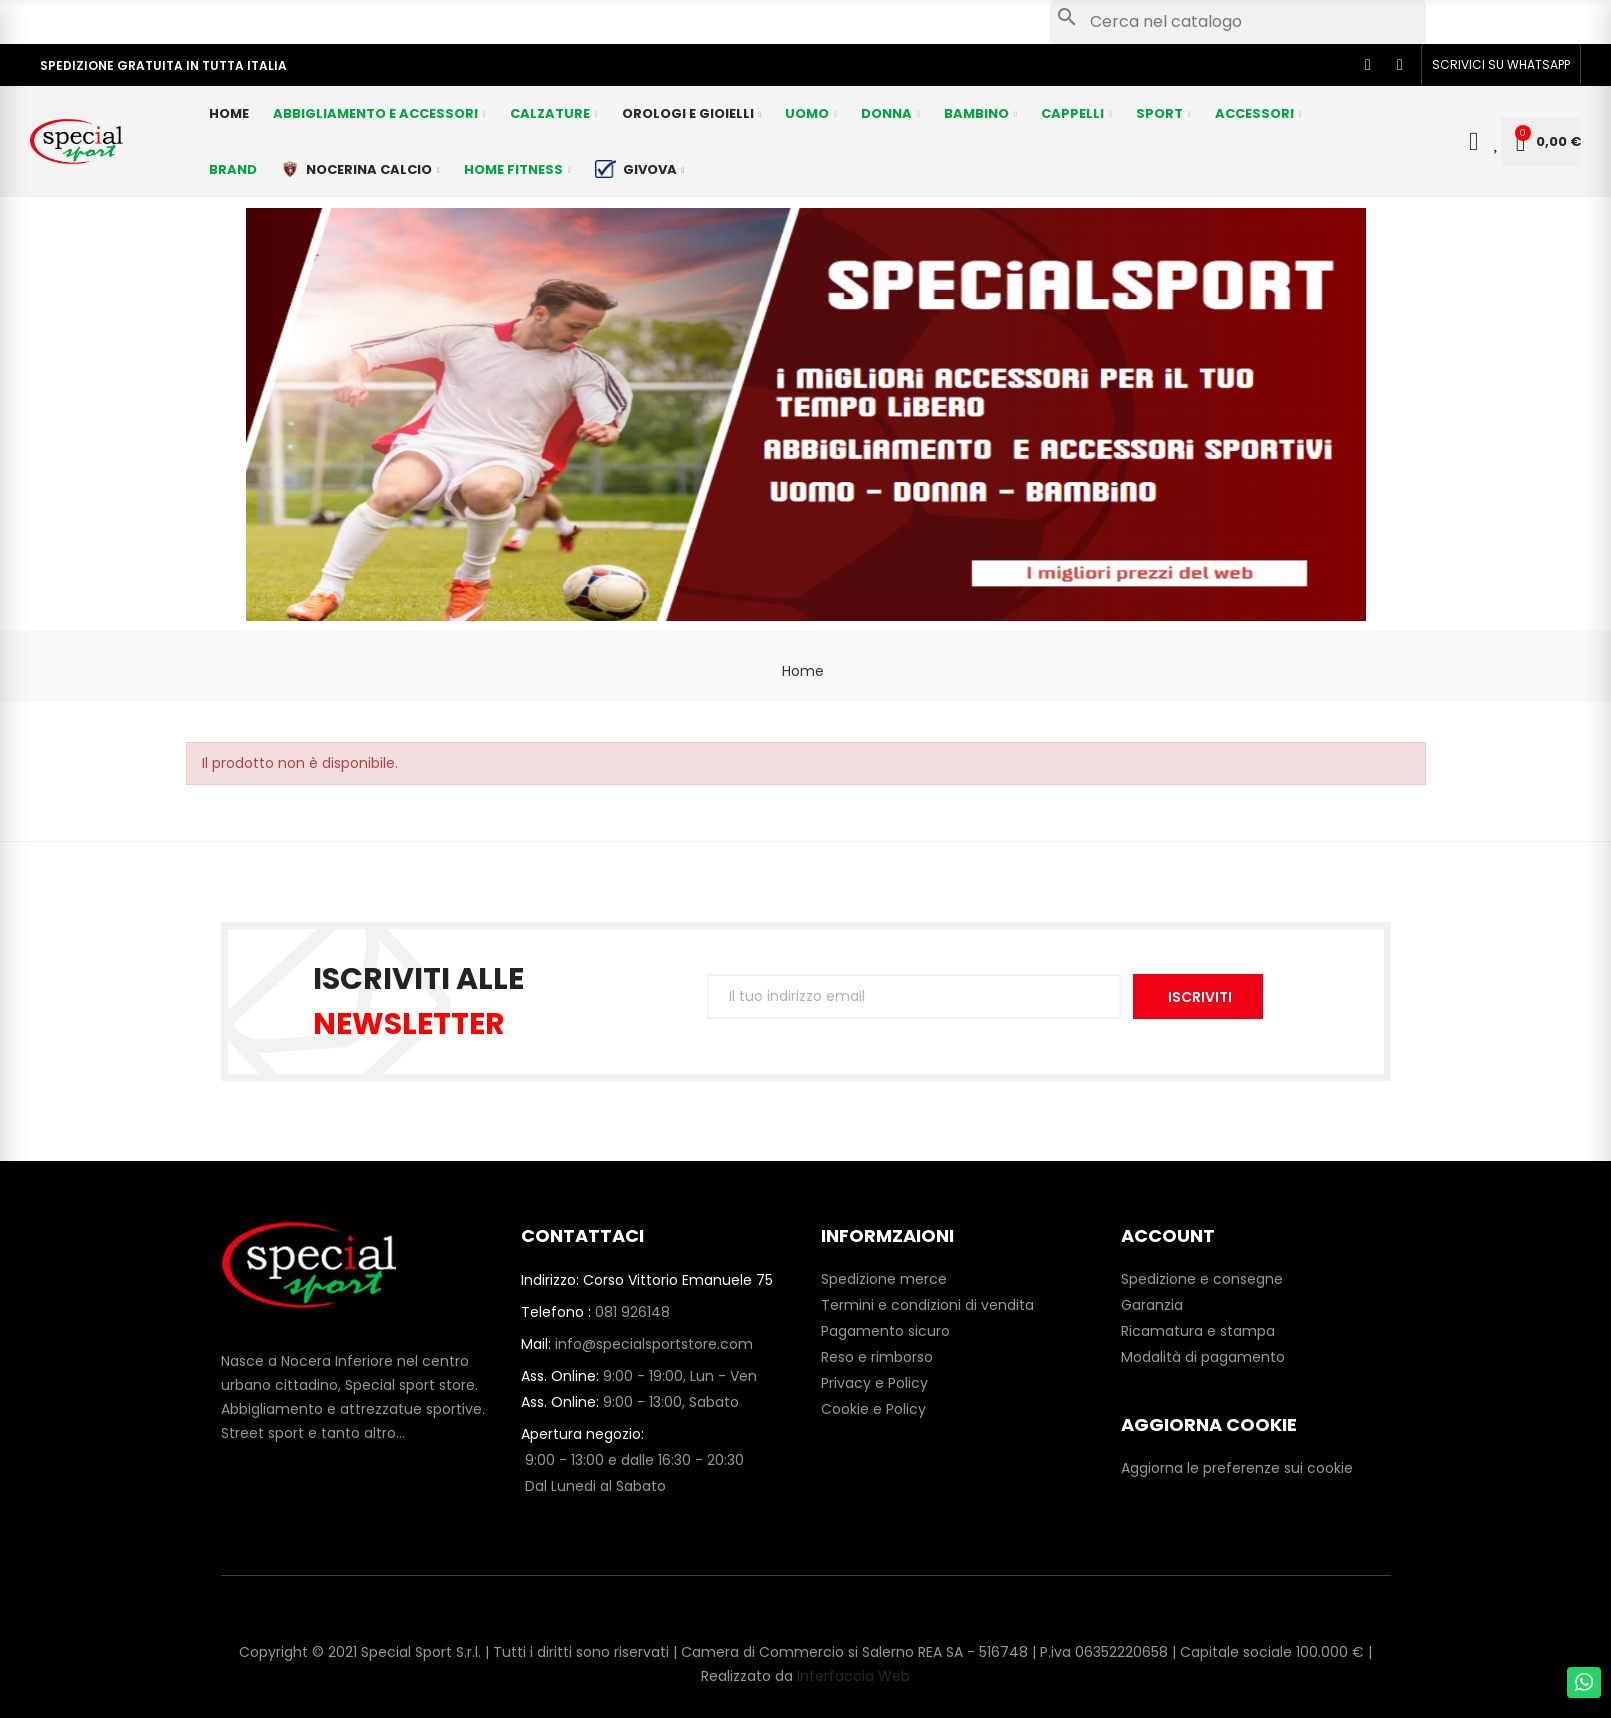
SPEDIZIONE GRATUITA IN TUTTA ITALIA (163, 65)
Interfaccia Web (853, 1676)
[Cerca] (1238, 22)
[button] (1501, 65)
